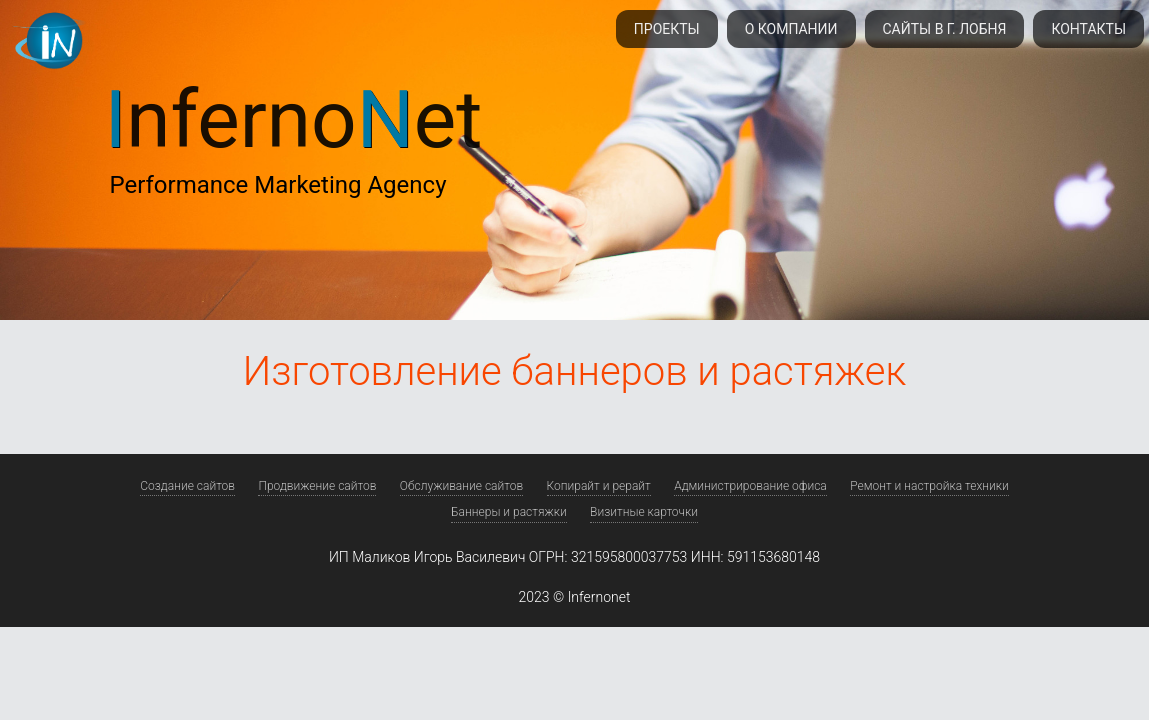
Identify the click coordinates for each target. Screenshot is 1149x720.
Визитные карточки (644, 512)
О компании (791, 29)
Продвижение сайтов (317, 486)
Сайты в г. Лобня (945, 29)
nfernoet (294, 120)
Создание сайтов (187, 486)
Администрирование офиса (750, 486)
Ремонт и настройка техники (929, 486)
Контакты (1088, 29)
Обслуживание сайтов (461, 486)
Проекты (667, 29)
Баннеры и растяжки (509, 512)
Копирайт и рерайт (599, 486)
